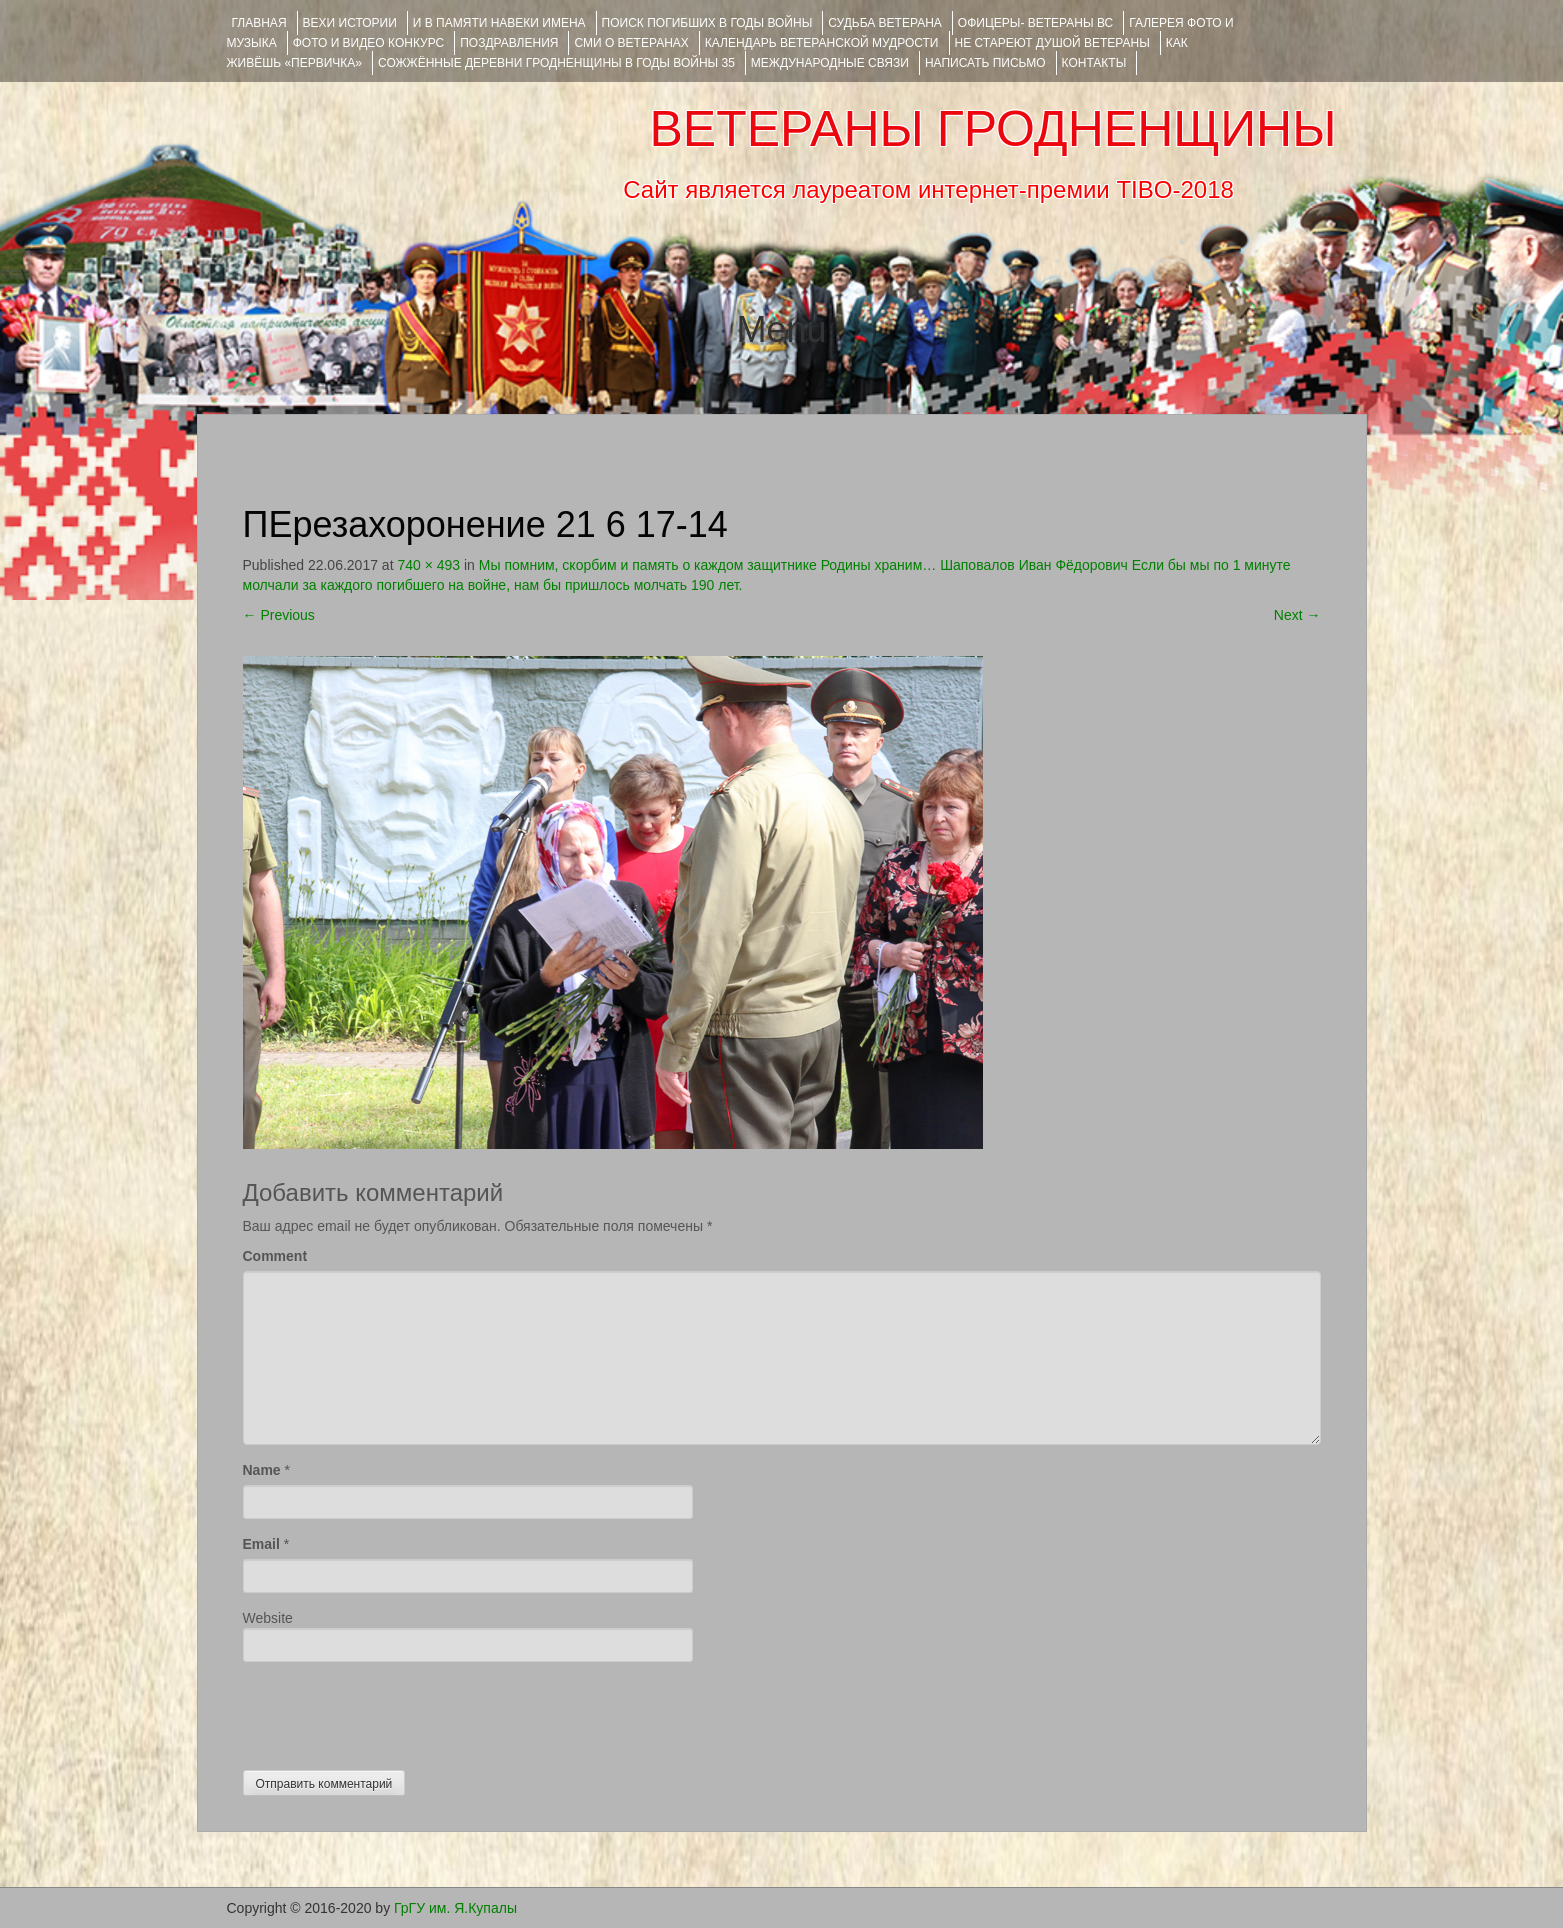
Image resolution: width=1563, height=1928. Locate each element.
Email (261, 1544)
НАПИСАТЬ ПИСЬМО (985, 63)
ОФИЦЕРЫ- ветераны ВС (1035, 23)
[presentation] (395, 1711)
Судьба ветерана (885, 23)
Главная (259, 23)
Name (262, 1470)
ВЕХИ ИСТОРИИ (350, 23)
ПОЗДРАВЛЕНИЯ (509, 43)
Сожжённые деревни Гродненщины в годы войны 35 (556, 63)
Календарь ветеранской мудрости (822, 43)
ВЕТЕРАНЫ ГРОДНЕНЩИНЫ (992, 129)
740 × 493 (428, 565)
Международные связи (830, 63)
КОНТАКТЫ (1094, 63)
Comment (275, 1256)
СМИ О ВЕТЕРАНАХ (631, 43)
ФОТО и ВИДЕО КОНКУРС (368, 43)
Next (1297, 615)
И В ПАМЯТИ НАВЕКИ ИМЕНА (499, 23)
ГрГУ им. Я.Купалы (455, 1908)
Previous (279, 615)
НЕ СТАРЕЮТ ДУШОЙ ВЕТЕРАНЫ (1052, 43)
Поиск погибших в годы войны (707, 23)
